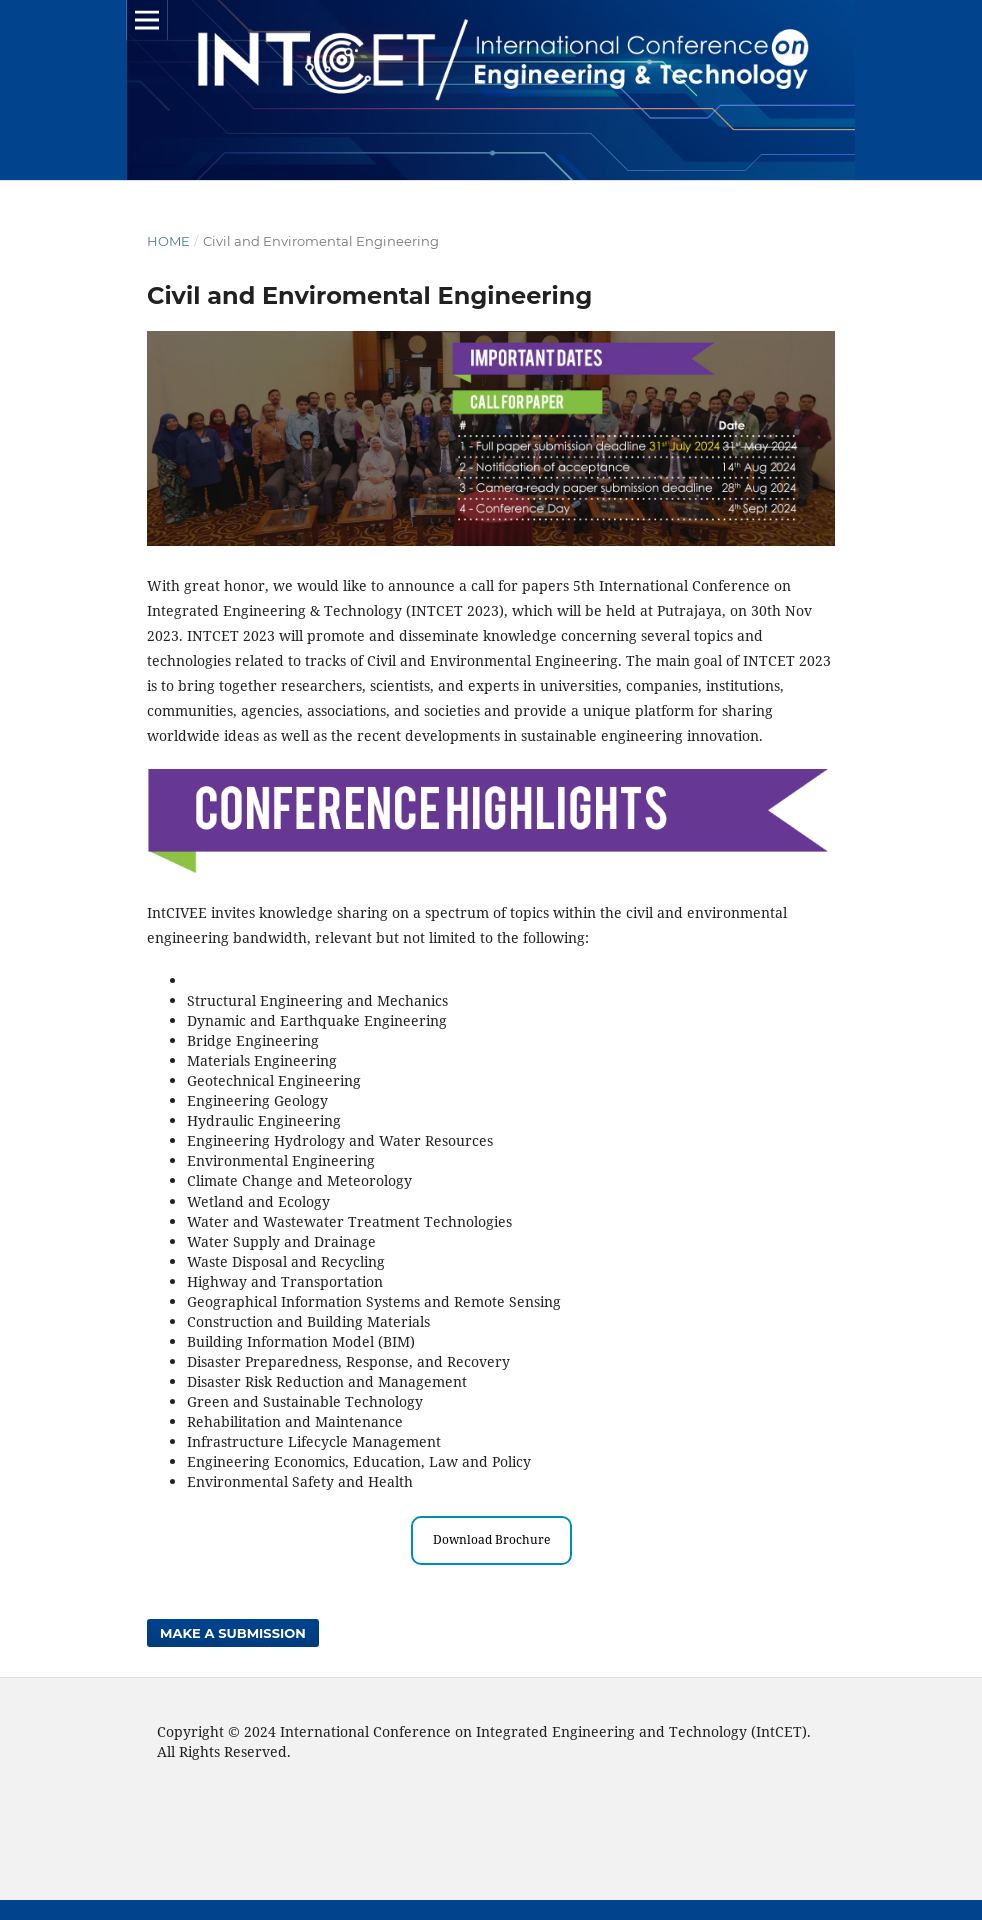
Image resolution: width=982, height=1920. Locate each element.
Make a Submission (233, 1633)
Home (168, 241)
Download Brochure (491, 1539)
